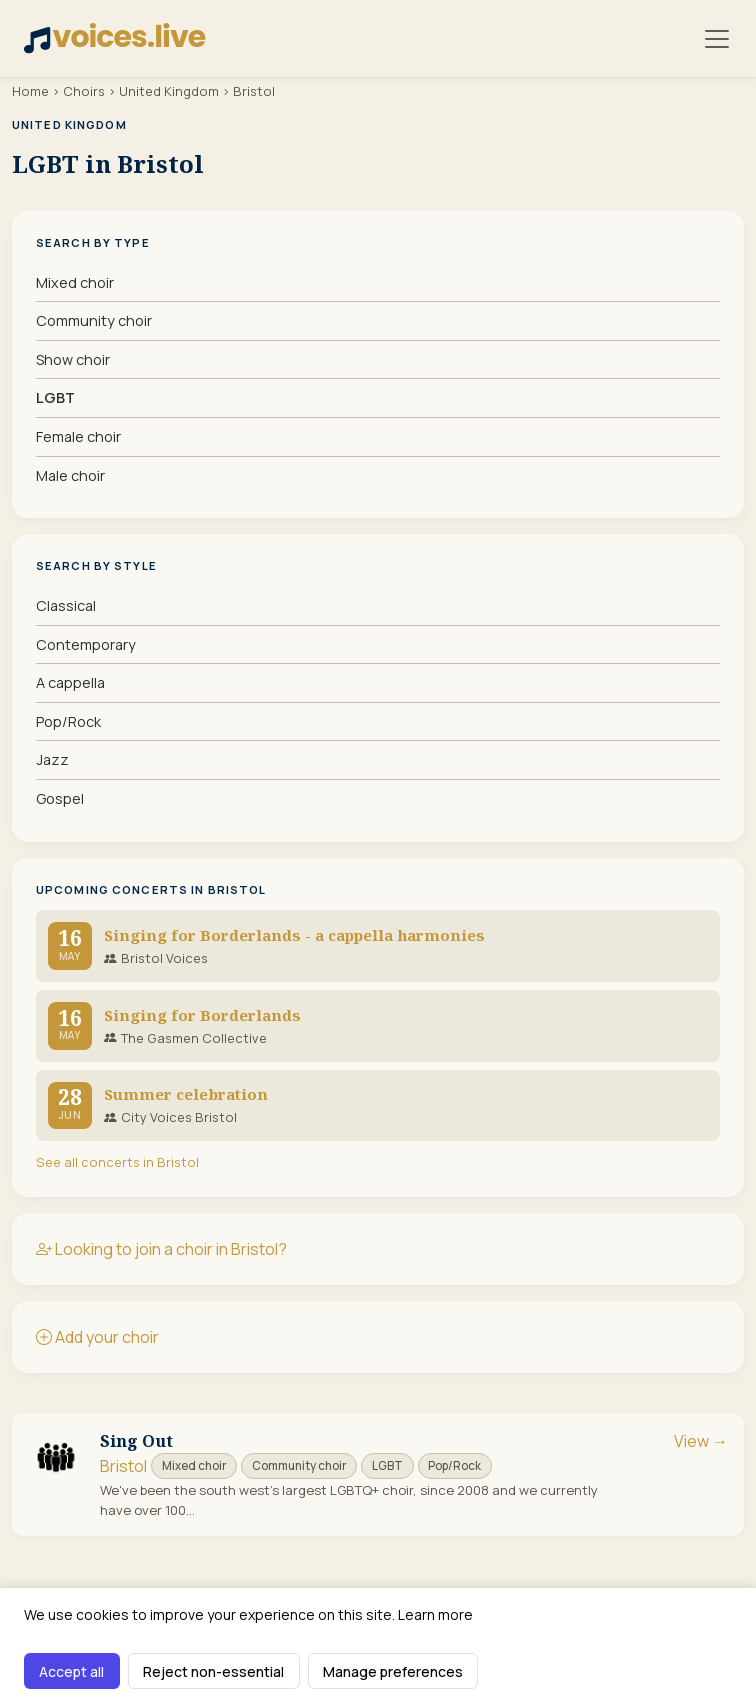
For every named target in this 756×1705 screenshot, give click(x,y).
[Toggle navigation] (717, 39)
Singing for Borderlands (202, 1015)
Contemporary (86, 644)
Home (30, 91)
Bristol (123, 1466)
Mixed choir (75, 282)
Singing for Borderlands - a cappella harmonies (294, 935)
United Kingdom (169, 91)
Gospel (60, 798)
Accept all (71, 1671)
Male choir (70, 475)
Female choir (78, 436)
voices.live (114, 37)
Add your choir (97, 1337)
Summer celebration (186, 1094)
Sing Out (136, 1441)
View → (701, 1441)
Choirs (84, 91)
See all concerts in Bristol (117, 1162)
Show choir (73, 359)
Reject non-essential (213, 1671)
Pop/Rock (68, 721)
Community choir (94, 320)
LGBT (55, 397)
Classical (66, 605)
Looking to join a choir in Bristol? (161, 1249)
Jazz (52, 759)
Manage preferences (393, 1671)
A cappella (70, 682)
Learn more (435, 1614)
